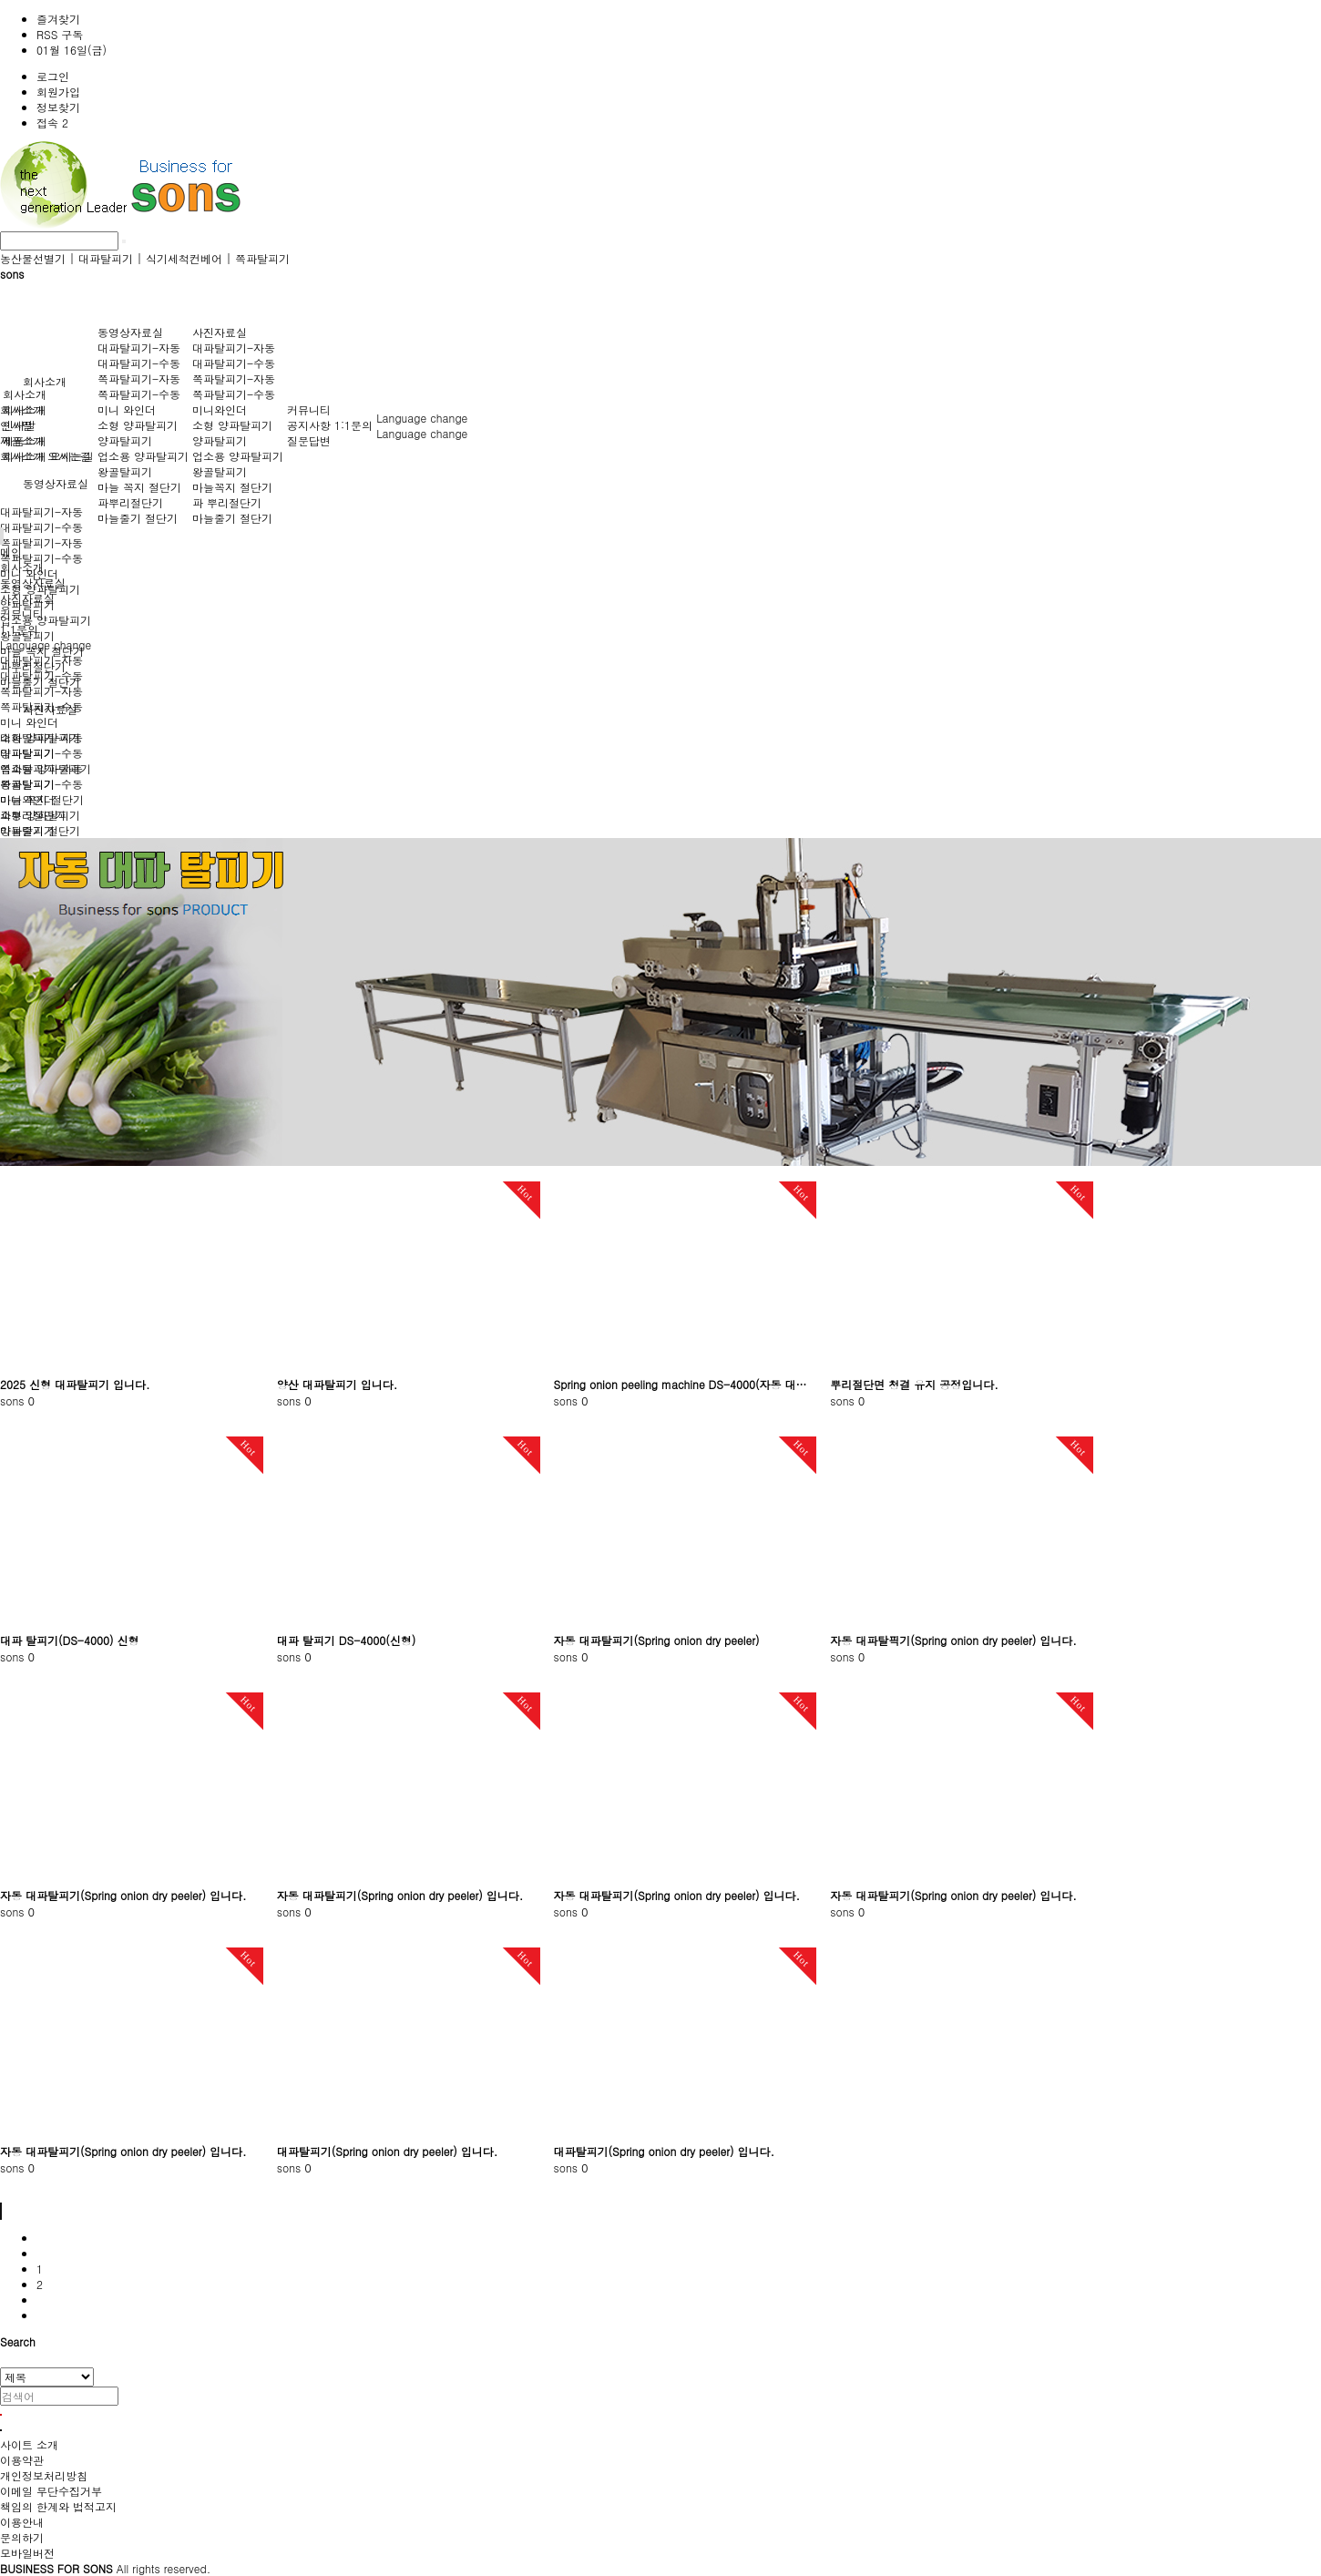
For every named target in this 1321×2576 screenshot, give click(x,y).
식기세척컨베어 (184, 258)
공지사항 (309, 425)
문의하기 (22, 2537)
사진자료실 (219, 332)
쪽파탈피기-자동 (41, 542)
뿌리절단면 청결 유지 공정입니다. (914, 1384)
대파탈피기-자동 (41, 511)
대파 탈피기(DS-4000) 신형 (69, 1640)
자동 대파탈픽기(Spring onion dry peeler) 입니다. (953, 1640)
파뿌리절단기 (130, 502)
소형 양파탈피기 (137, 425)
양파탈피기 (124, 440)
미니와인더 (219, 409)
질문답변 (309, 440)
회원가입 (58, 91)
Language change (421, 417)
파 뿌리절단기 (226, 502)
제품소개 (24, 440)
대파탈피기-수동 (41, 527)
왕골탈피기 (124, 471)
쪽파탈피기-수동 (41, 558)
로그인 (52, 76)
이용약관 (22, 2460)
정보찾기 (58, 107)
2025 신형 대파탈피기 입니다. (75, 1384)
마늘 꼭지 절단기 (139, 487)
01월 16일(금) (71, 49)
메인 (11, 551)
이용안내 (22, 2522)
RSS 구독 (59, 34)
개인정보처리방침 (43, 2475)
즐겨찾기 (58, 18)
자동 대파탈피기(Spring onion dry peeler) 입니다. (123, 1895)
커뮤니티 (309, 409)
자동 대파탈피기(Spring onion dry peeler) (657, 1640)
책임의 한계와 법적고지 (58, 2506)
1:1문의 (353, 425)
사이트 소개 (29, 2444)
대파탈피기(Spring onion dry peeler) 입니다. (387, 2151)
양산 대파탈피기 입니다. (337, 1384)
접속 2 (52, 122)
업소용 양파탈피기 (45, 620)
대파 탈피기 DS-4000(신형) (346, 1640)
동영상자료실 (55, 483)
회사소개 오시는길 (48, 456)
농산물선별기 (33, 258)
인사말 (19, 425)
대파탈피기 (105, 258)
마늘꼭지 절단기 (232, 487)
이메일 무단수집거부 (51, 2491)
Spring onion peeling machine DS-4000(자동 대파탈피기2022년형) (685, 1384)
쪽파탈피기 (262, 258)
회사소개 (45, 381)
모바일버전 (27, 2553)
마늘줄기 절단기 (137, 518)
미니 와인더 (126, 409)
